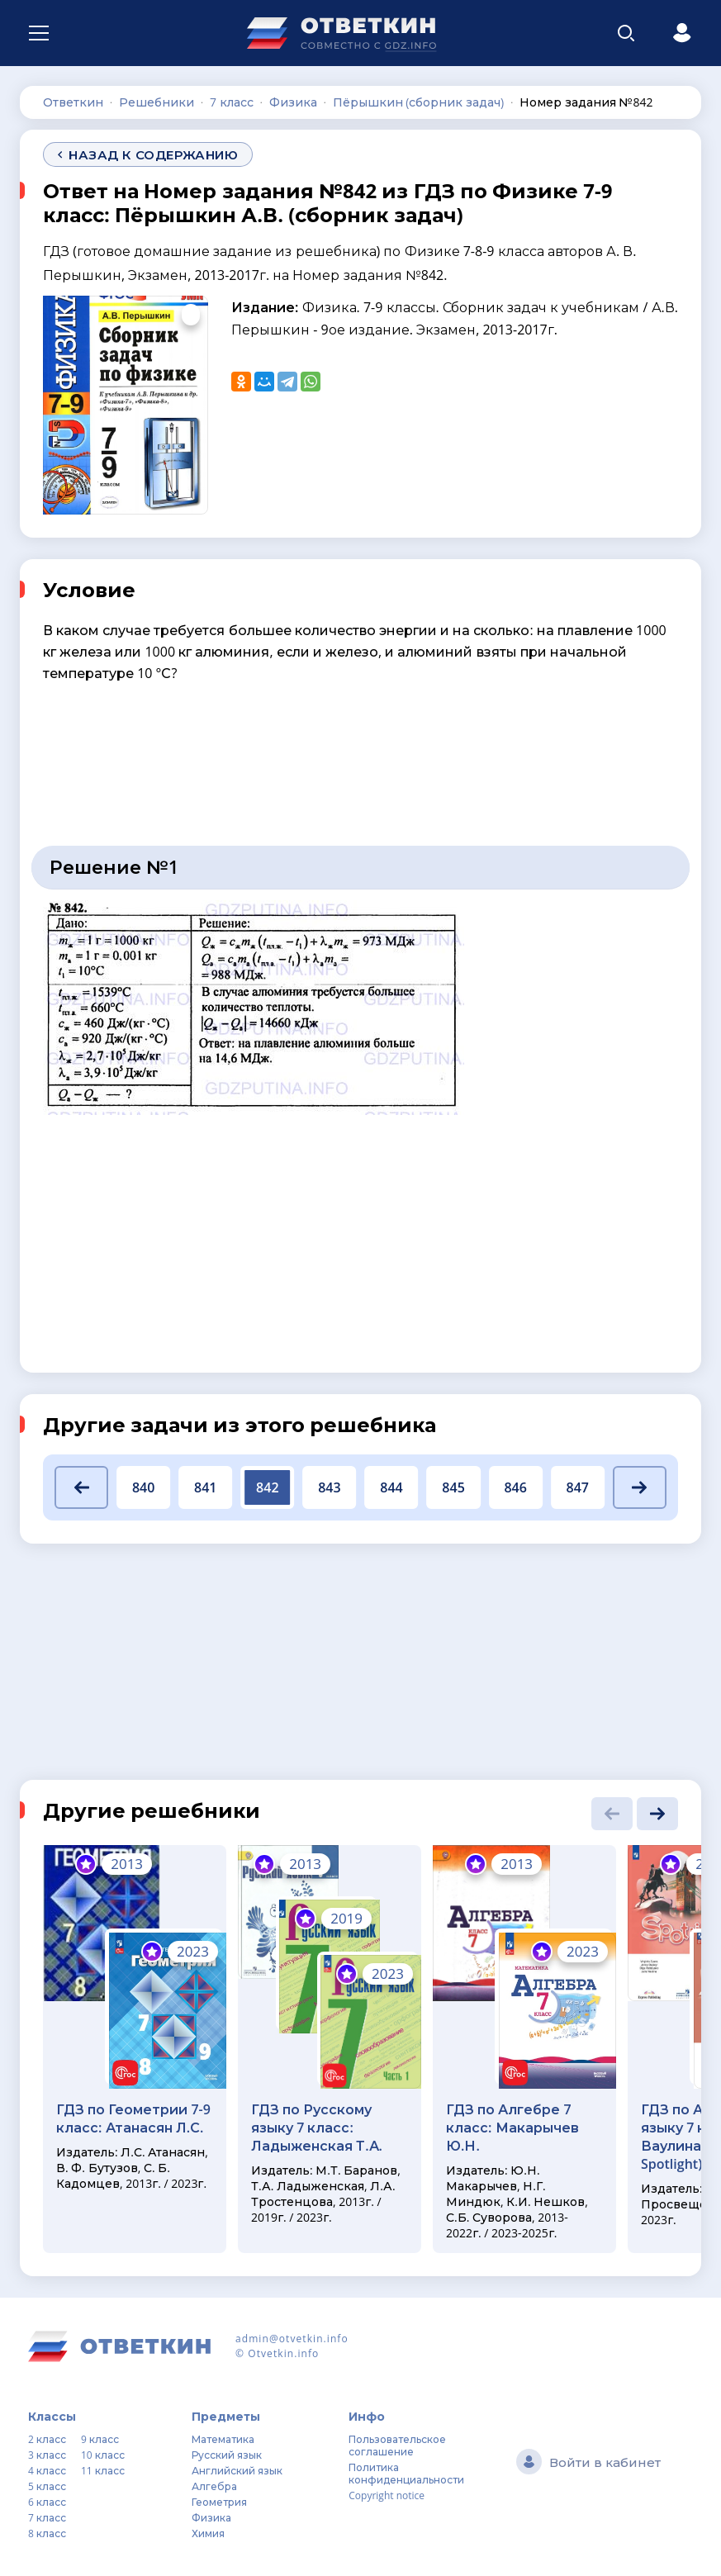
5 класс (47, 2486)
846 (515, 1487)
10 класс (103, 2455)
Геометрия (219, 2502)
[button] (81, 1487)
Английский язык (237, 2471)
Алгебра (214, 2486)
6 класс (47, 2502)
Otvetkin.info (283, 2353)
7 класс (47, 2518)
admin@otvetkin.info (292, 2339)
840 (143, 1487)
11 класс (103, 2471)
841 (205, 1487)
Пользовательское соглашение (397, 2445)
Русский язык (227, 2455)
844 (391, 1487)
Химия (208, 2533)
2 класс (47, 2439)
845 (453, 1487)
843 (329, 1487)
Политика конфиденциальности (406, 2473)
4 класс (47, 2471)
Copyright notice (387, 2495)
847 (578, 1487)
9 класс (100, 2439)
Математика (223, 2439)
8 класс (47, 2533)
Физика (211, 2518)
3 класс (47, 2455)
